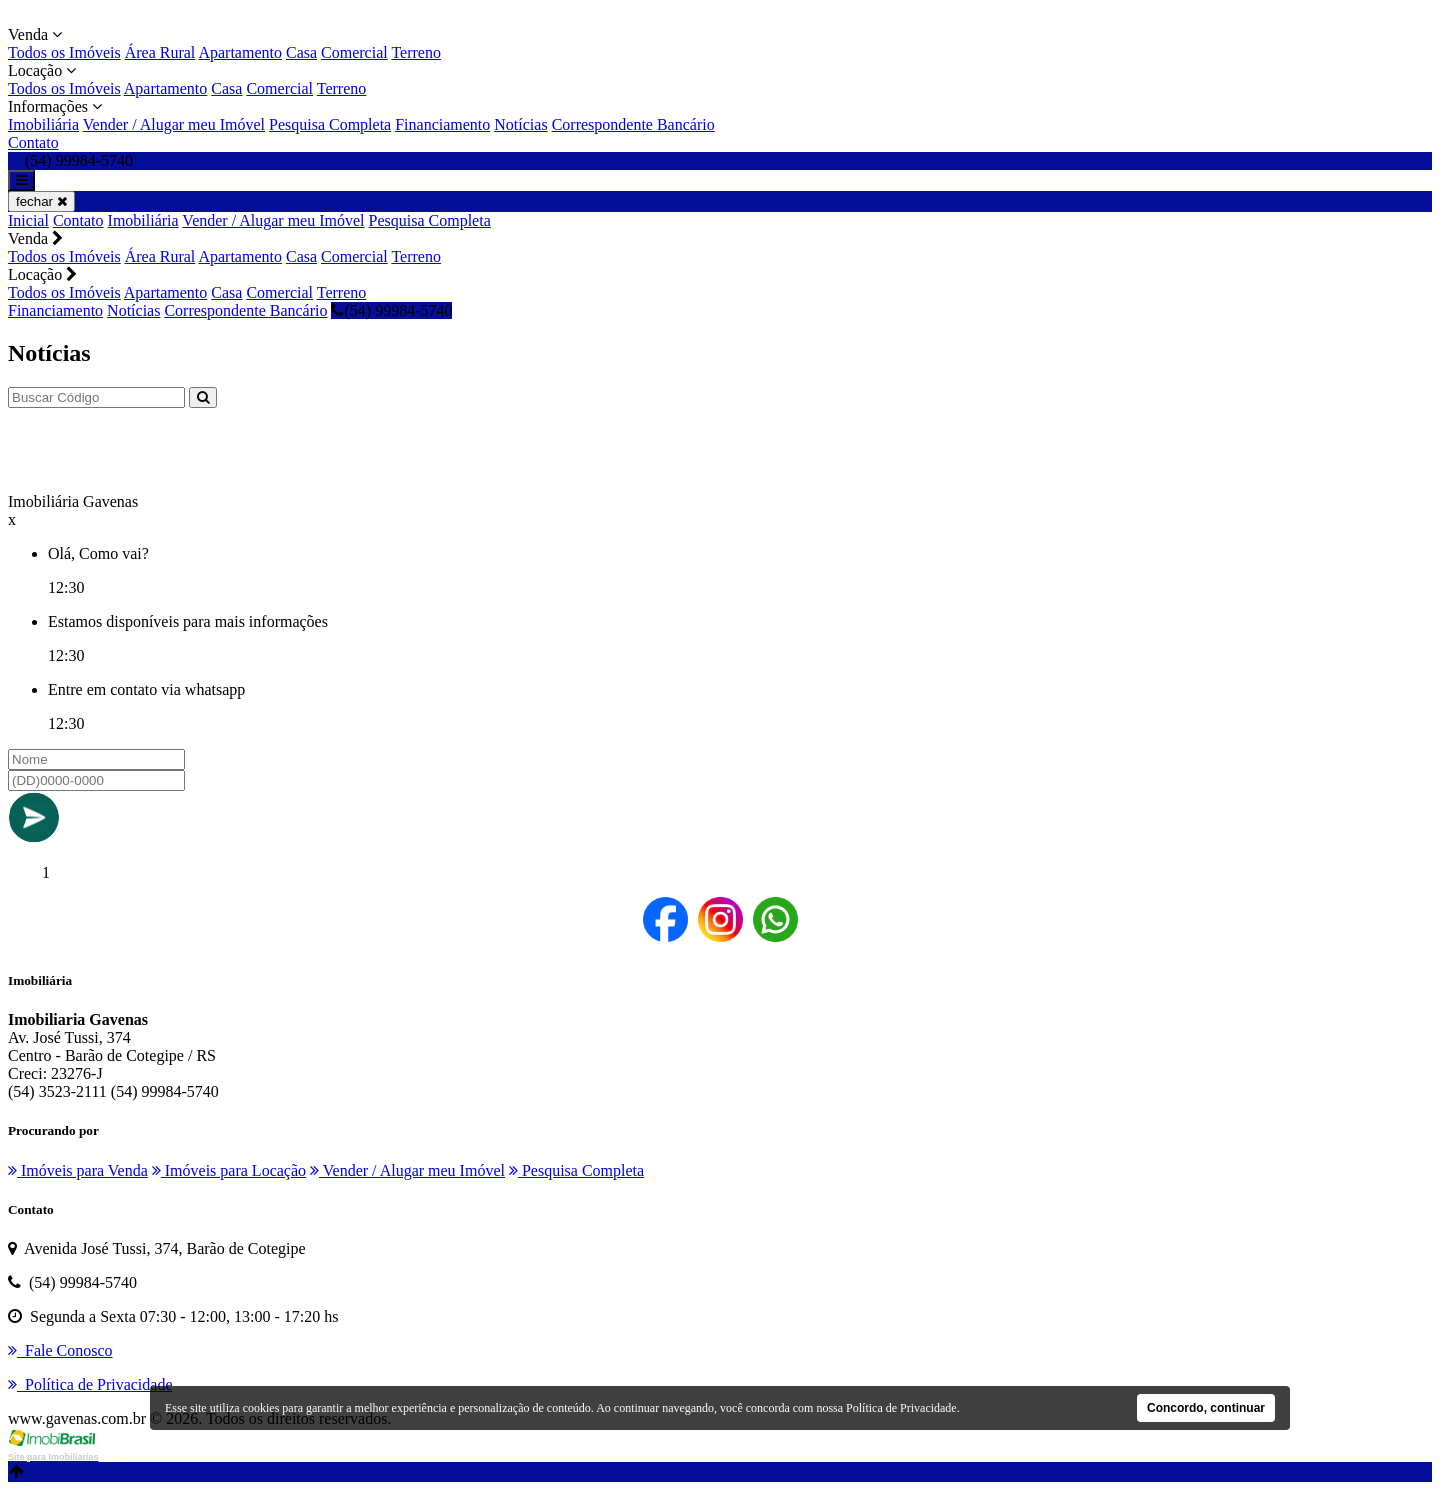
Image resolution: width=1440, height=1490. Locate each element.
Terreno (416, 52)
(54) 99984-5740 (391, 310)
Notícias (520, 124)
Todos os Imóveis (64, 52)
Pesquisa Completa (330, 124)
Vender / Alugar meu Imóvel (174, 124)
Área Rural (160, 52)
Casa (301, 52)
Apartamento (240, 52)
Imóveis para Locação (229, 1170)
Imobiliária (43, 124)
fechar (41, 201)
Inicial (28, 220)
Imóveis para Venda (78, 1170)
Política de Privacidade (901, 1408)
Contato (33, 142)
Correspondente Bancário (633, 124)
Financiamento (442, 124)
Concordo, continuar (1206, 1408)
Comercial (354, 52)
